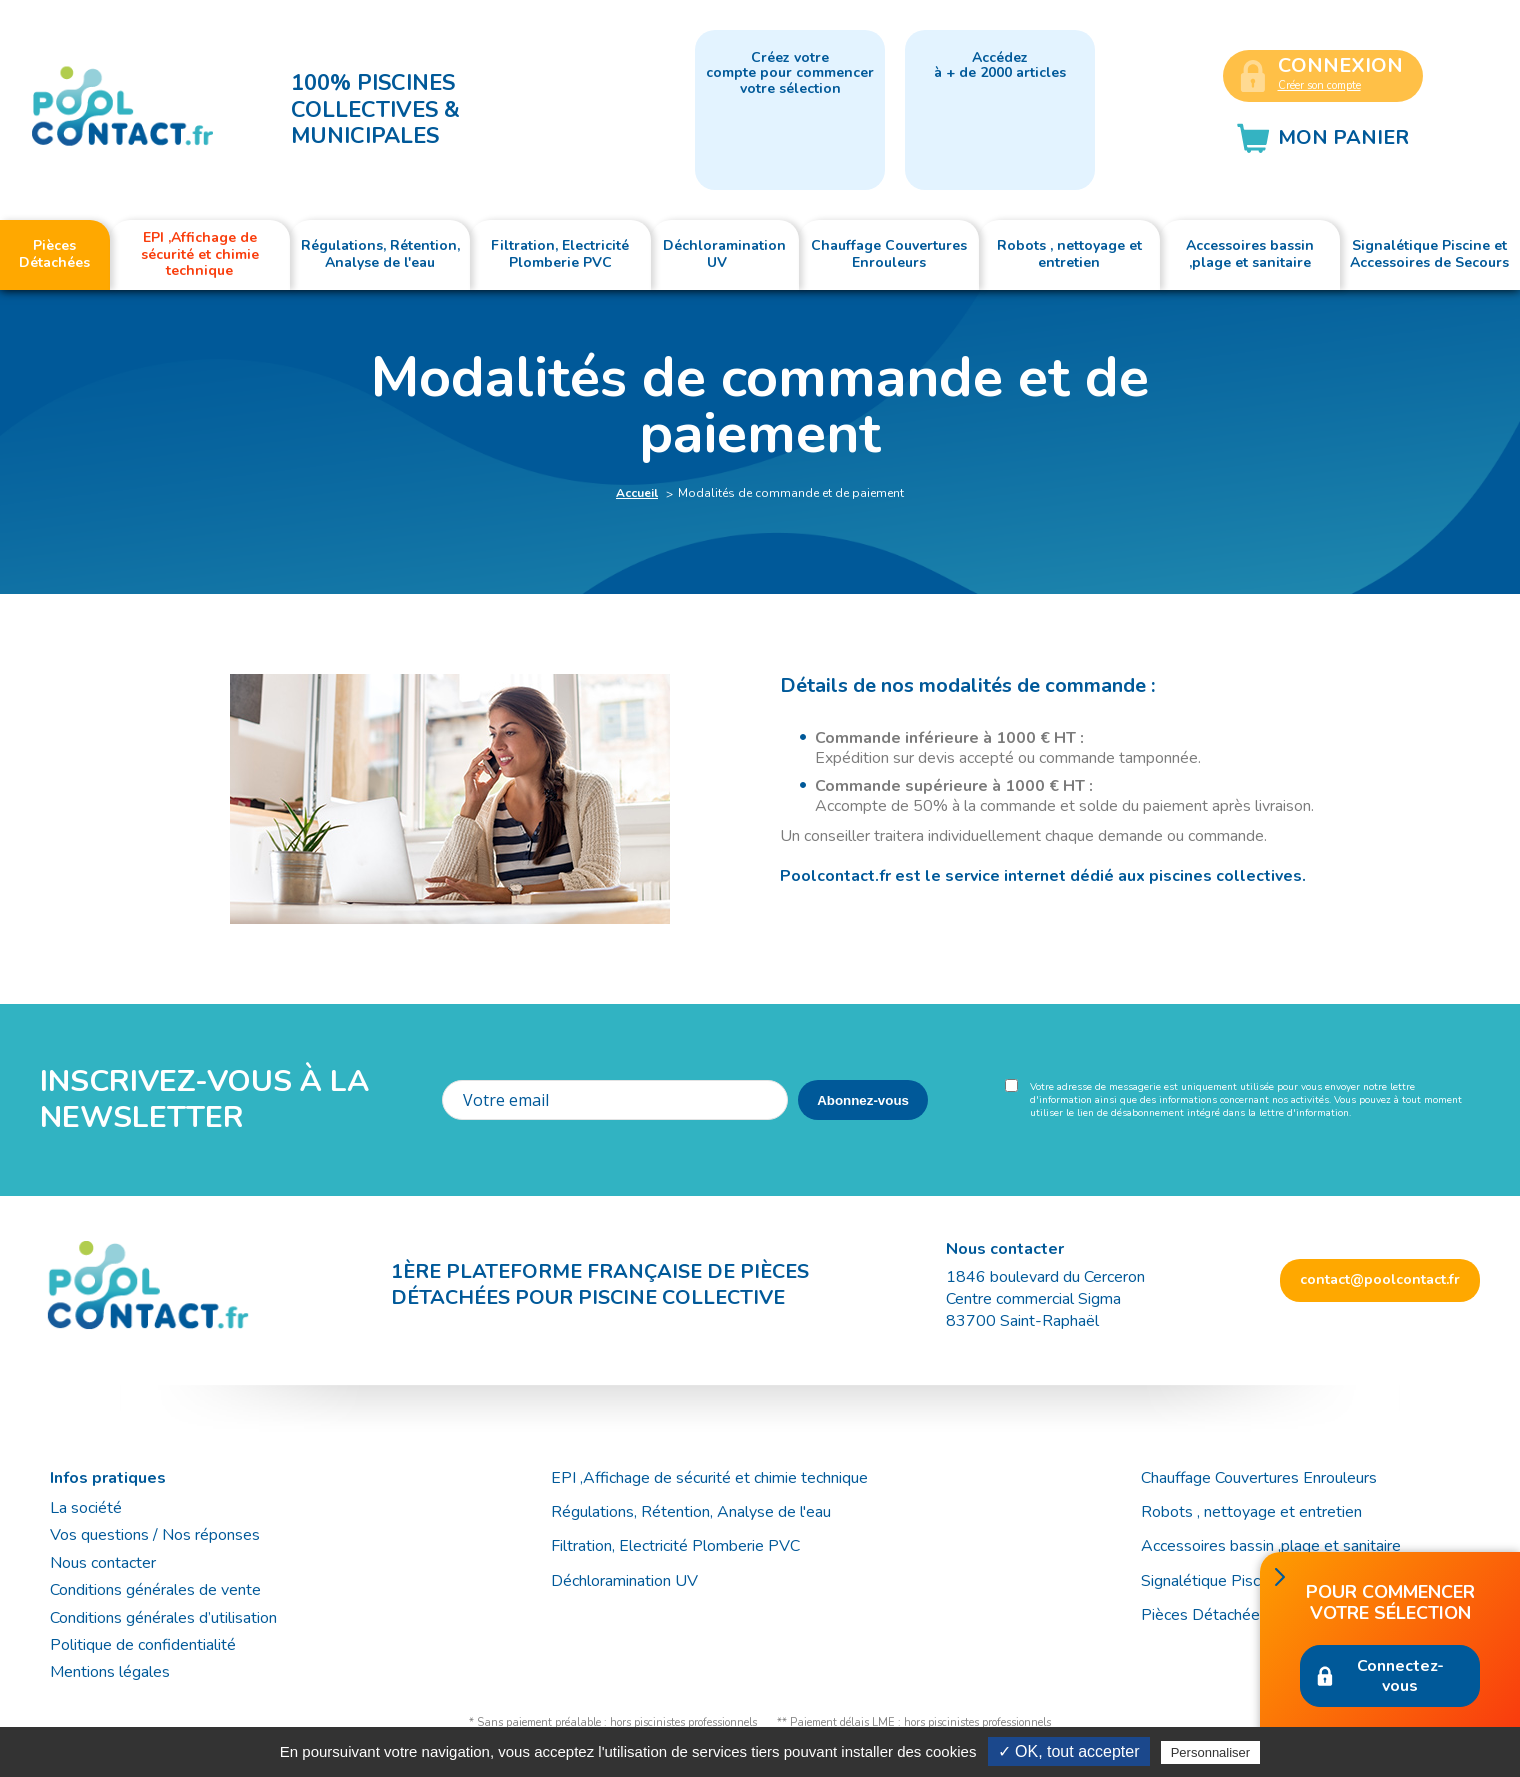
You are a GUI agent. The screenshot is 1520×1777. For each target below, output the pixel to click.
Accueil (637, 493)
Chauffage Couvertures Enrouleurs (1259, 1478)
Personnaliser (1211, 1752)
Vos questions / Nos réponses (155, 1535)
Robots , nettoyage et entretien (1251, 1512)
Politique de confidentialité (143, 1645)
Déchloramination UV (632, 1581)
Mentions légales (110, 1672)
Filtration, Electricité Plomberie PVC (675, 1546)
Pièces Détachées (1204, 1615)
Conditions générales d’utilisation (163, 1618)
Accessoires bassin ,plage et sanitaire (1271, 1546)
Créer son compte (1319, 85)
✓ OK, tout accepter (1069, 1751)
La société (86, 1508)
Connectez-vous (1400, 1676)
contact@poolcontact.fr (1380, 1279)
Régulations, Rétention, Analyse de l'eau (691, 1512)
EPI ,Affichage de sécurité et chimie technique (709, 1478)
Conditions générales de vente (155, 1590)
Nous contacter (103, 1563)
